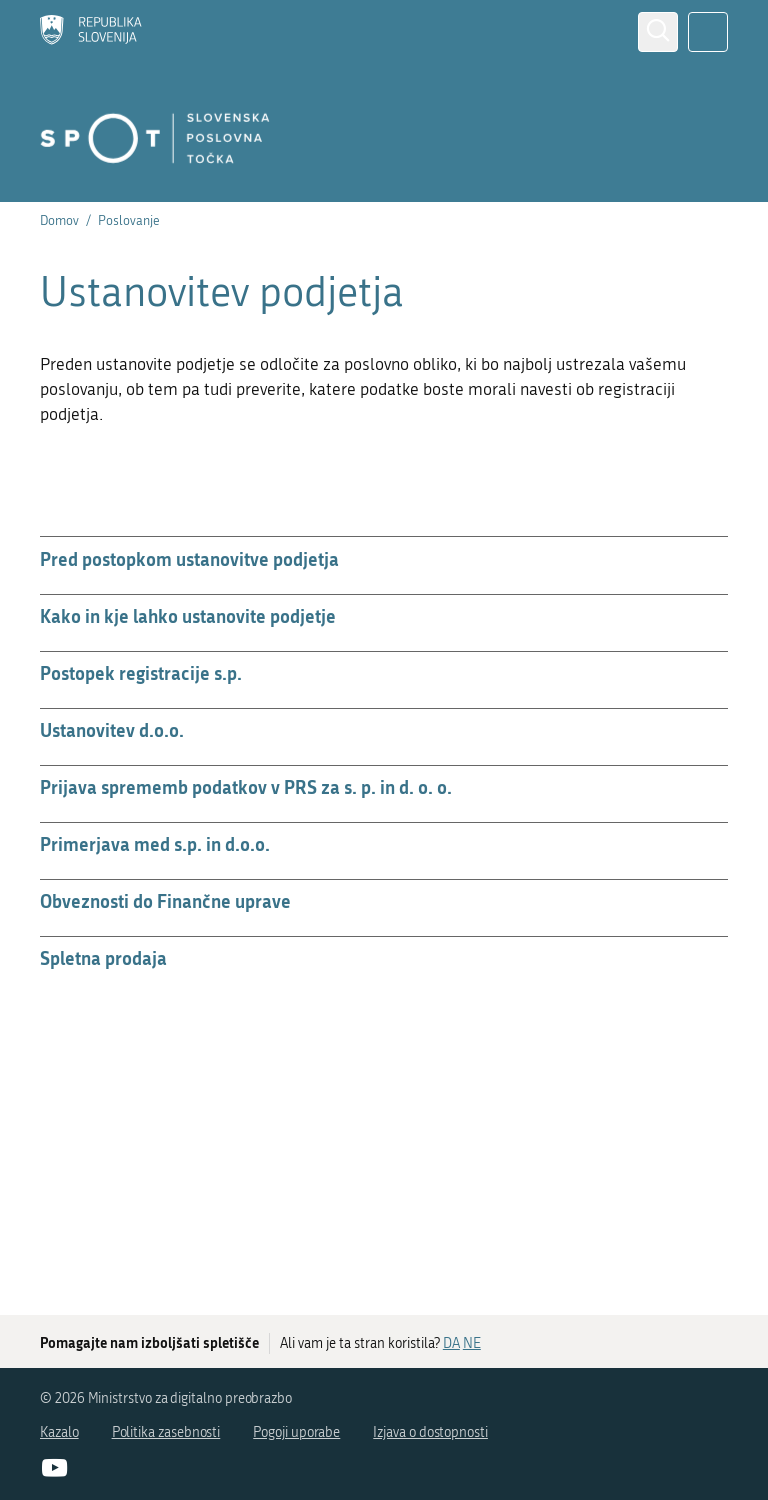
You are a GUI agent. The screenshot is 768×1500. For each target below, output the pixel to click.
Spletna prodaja (103, 958)
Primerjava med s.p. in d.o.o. (155, 844)
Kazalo (59, 1432)
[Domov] (91, 32)
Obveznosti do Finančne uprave (165, 901)
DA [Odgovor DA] (451, 1343)
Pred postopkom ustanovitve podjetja (189, 559)
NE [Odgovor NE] (472, 1343)
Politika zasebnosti (166, 1432)
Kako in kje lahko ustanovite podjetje (188, 616)
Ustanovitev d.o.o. (112, 730)
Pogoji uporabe (296, 1432)
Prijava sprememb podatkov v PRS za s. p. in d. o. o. (246, 787)
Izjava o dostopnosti (430, 1432)
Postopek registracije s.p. (141, 673)
